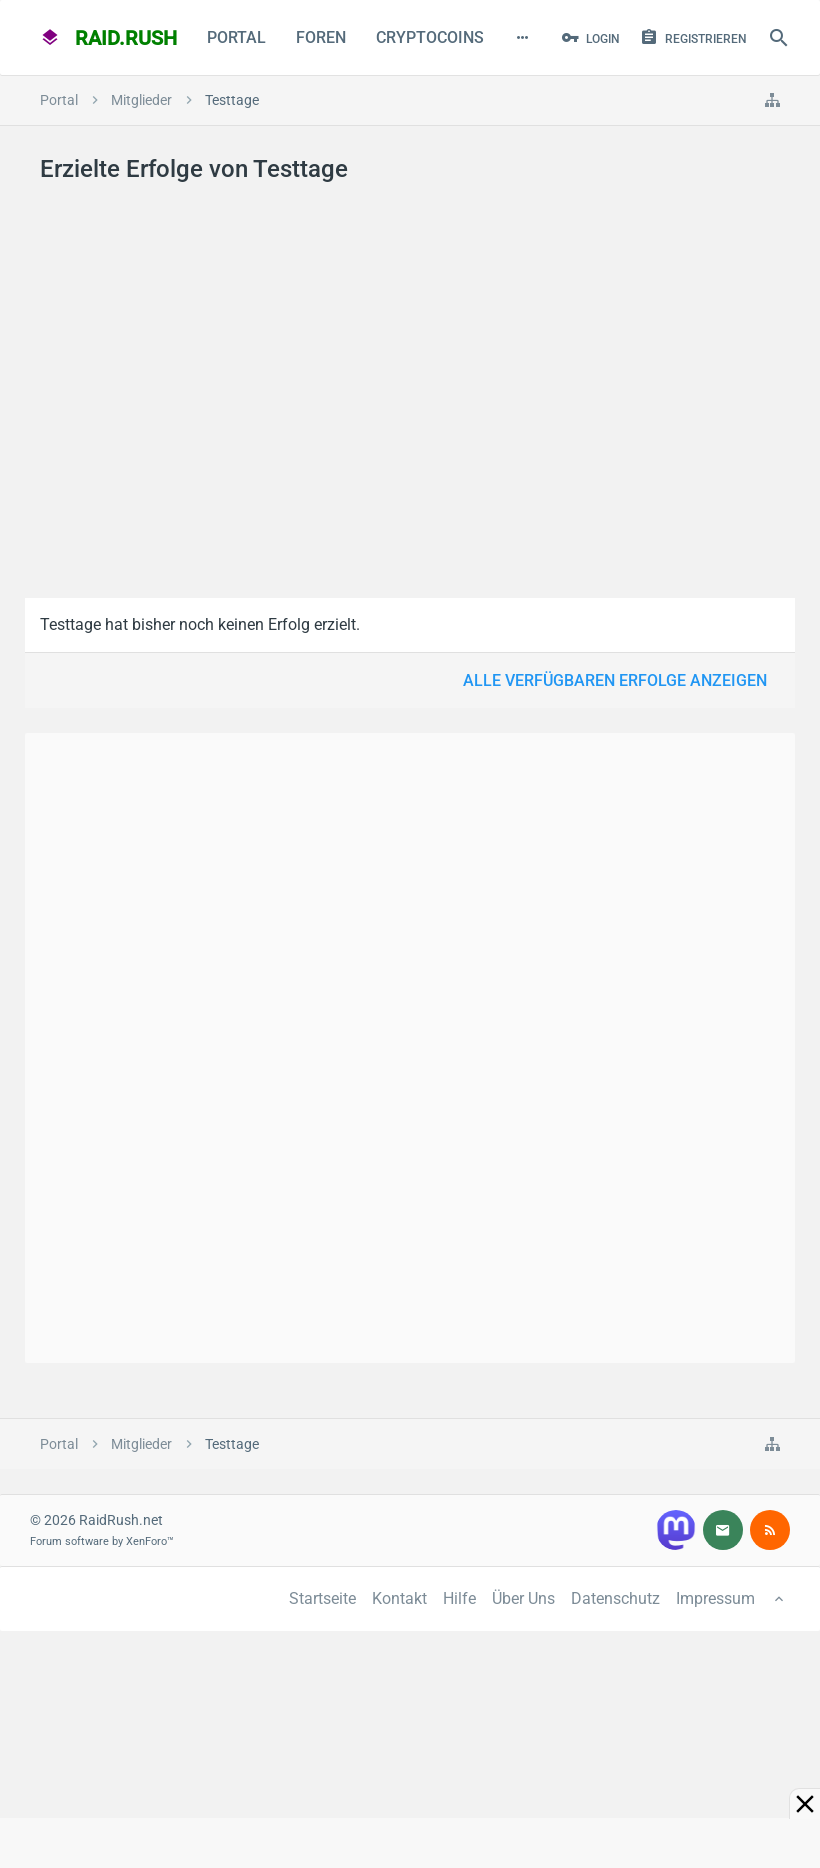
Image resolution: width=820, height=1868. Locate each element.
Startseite (322, 1598)
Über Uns (523, 1598)
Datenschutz (615, 1598)
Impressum (715, 1598)
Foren (321, 37)
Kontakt (399, 1598)
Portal (236, 37)
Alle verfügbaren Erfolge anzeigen (615, 680)
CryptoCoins (430, 37)
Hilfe (459, 1598)
